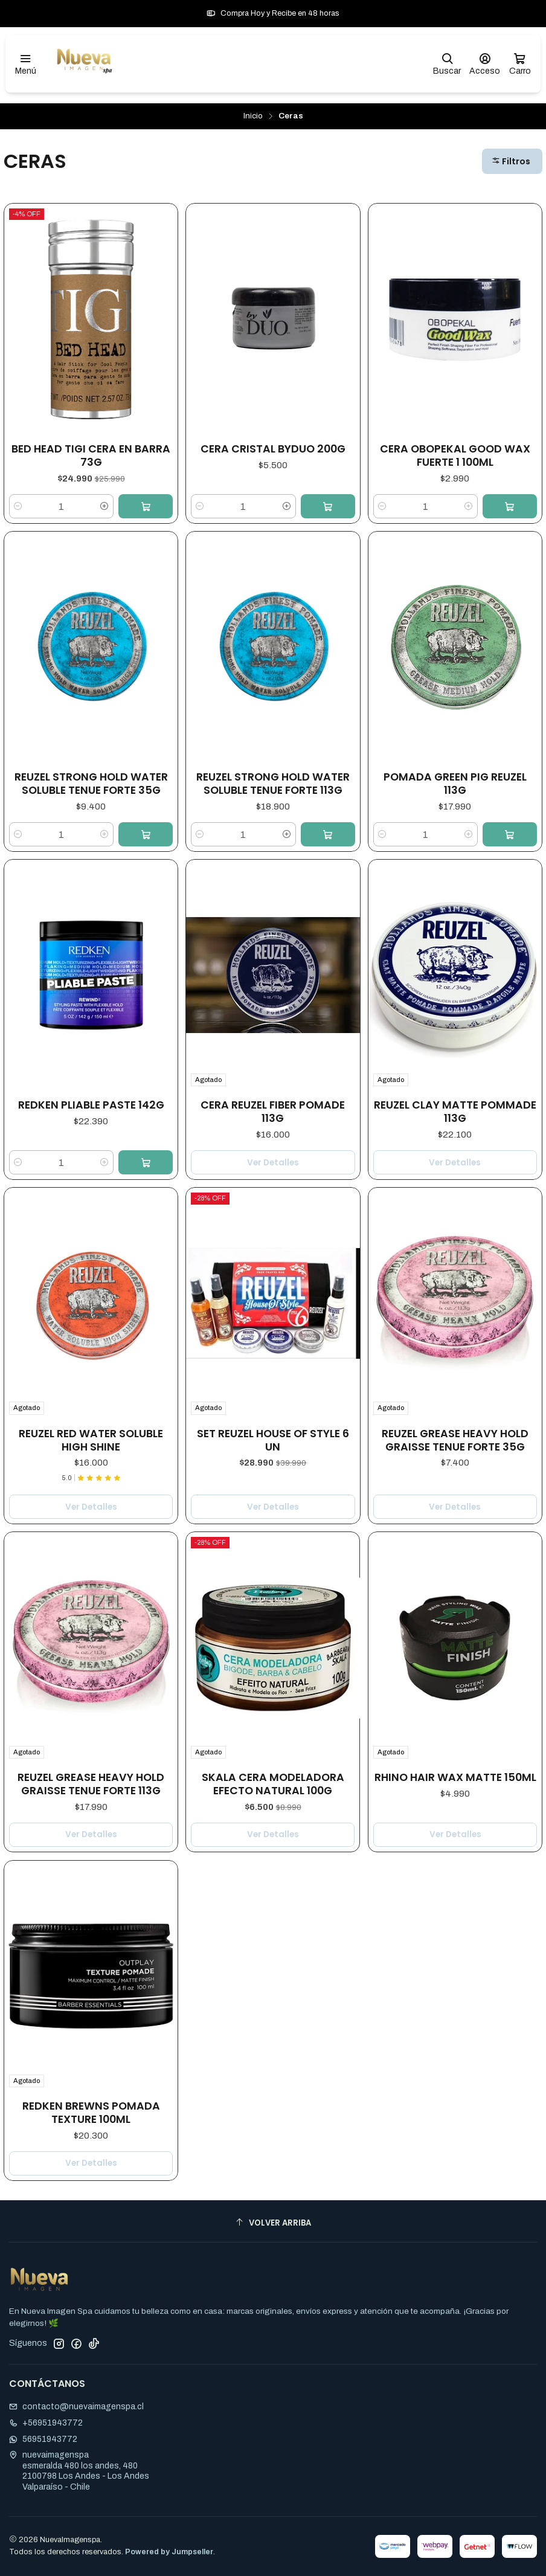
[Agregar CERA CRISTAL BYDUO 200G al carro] (328, 506)
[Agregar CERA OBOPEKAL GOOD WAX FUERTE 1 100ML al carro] (510, 506)
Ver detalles (273, 1162)
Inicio (253, 116)
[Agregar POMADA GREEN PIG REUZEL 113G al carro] (510, 834)
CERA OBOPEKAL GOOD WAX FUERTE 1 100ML (455, 455)
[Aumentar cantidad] (104, 506)
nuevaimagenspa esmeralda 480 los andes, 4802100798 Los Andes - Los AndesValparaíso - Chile (79, 2470)
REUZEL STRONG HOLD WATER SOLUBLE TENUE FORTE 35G (91, 783)
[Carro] (520, 63)
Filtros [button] (511, 161)
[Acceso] (485, 63)
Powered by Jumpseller (169, 2552)
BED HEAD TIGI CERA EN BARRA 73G (90, 455)
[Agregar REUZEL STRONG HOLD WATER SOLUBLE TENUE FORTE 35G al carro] (145, 834)
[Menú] (26, 63)
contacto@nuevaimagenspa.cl (76, 2406)
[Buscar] (447, 63)
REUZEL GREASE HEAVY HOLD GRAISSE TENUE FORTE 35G (455, 1431)
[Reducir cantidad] (18, 506)
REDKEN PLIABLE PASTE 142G (91, 1105)
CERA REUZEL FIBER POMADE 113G (273, 1111)
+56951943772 (46, 2422)
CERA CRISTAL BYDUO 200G (273, 449)
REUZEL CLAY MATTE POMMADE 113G (455, 1111)
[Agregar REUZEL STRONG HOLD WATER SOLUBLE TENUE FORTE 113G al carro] (328, 834)
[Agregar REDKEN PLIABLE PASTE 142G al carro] (145, 1162)
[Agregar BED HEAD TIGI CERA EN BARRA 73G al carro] (145, 506)
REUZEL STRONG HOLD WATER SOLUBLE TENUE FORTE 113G (273, 783)
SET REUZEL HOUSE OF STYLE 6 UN (273, 1436)
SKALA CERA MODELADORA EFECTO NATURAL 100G (272, 1759)
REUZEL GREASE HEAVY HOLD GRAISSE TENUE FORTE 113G (91, 1768)
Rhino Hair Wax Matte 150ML (455, 1745)
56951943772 (43, 2439)
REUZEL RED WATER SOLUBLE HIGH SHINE (91, 1438)
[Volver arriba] (273, 2223)
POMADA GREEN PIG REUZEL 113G (455, 783)
